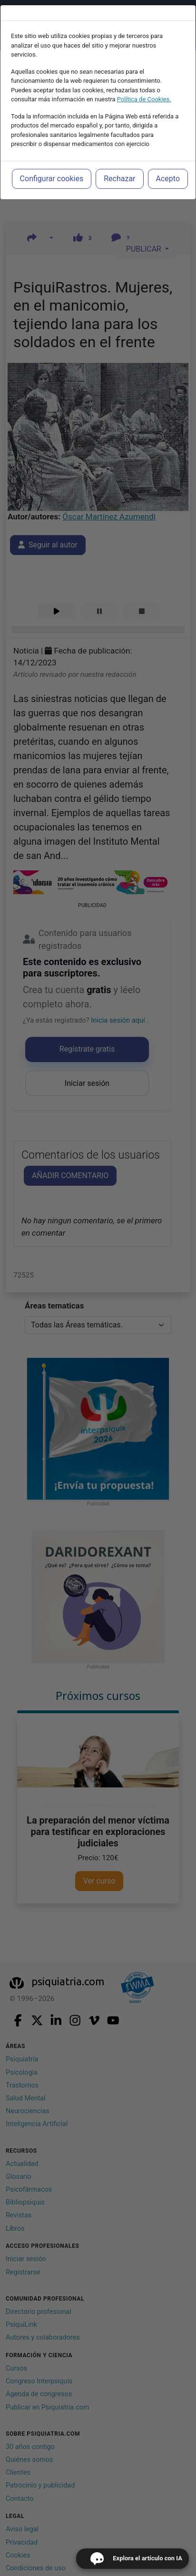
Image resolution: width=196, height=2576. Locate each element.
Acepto (168, 178)
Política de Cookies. (144, 99)
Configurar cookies (52, 178)
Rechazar (119, 178)
